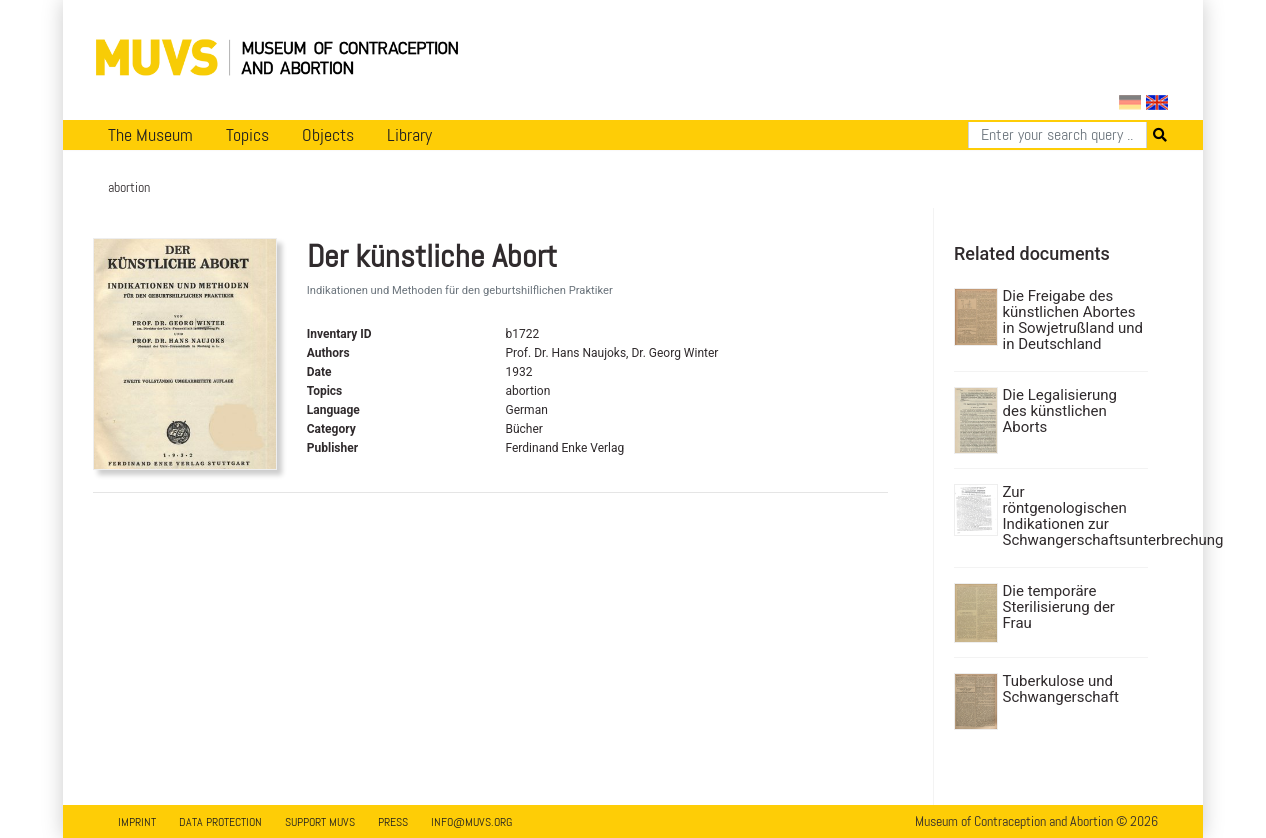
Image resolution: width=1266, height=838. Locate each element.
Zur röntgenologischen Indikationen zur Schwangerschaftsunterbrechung (1073, 516)
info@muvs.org (471, 822)
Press (393, 822)
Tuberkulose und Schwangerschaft (1061, 689)
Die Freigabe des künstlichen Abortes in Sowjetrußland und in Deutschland (1073, 320)
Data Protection (220, 822)
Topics (247, 135)
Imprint (137, 822)
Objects (328, 135)
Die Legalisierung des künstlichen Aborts (1060, 411)
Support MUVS (320, 822)
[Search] (1057, 135)
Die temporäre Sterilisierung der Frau (1059, 607)
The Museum (150, 135)
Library (409, 135)
